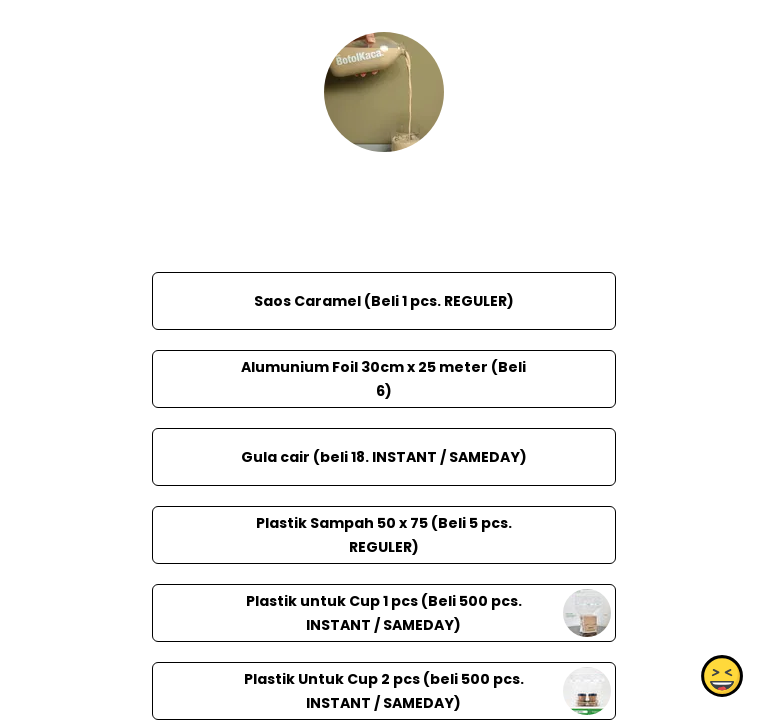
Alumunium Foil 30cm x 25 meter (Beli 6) (383, 379)
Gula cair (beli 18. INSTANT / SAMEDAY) (384, 457)
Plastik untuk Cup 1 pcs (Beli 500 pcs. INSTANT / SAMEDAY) (384, 613)
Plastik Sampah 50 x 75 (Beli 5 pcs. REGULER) (384, 535)
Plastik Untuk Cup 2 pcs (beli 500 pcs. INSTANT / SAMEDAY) (384, 691)
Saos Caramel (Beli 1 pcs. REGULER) (384, 301)
